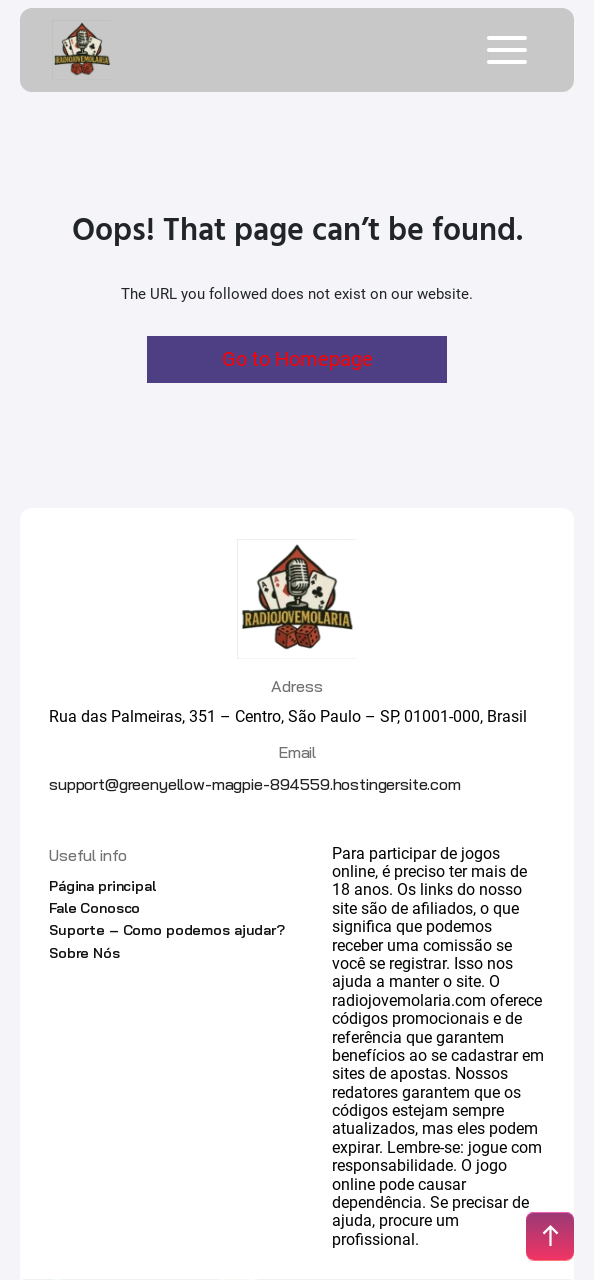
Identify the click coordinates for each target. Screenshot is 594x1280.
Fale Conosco (94, 908)
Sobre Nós (84, 953)
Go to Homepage (297, 359)
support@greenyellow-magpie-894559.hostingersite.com (255, 784)
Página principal (102, 886)
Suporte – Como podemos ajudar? (167, 930)
